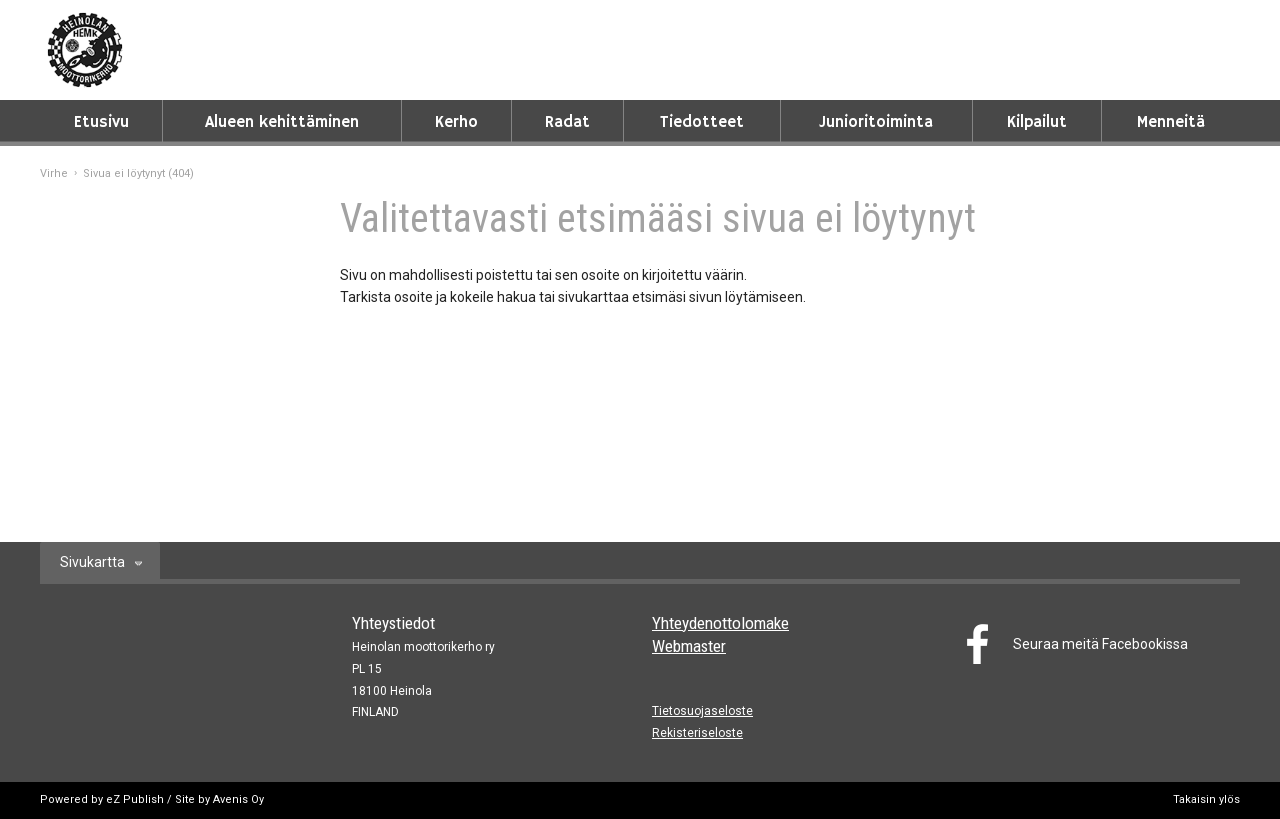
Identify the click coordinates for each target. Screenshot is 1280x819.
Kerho (456, 122)
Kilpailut (1037, 122)
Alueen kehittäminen (282, 122)
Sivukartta (92, 562)
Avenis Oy (238, 799)
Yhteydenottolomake (720, 623)
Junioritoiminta (876, 122)
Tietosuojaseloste (702, 711)
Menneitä (1171, 122)
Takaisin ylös (1206, 799)
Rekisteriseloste (697, 733)
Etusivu (101, 122)
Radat (567, 122)
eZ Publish (135, 799)
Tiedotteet (702, 122)
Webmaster (689, 646)
